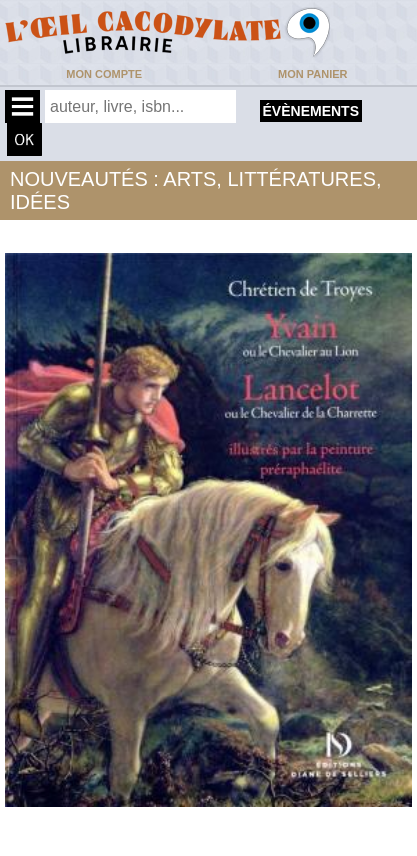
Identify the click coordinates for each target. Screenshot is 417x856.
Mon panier (312, 74)
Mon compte (104, 74)
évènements (311, 111)
